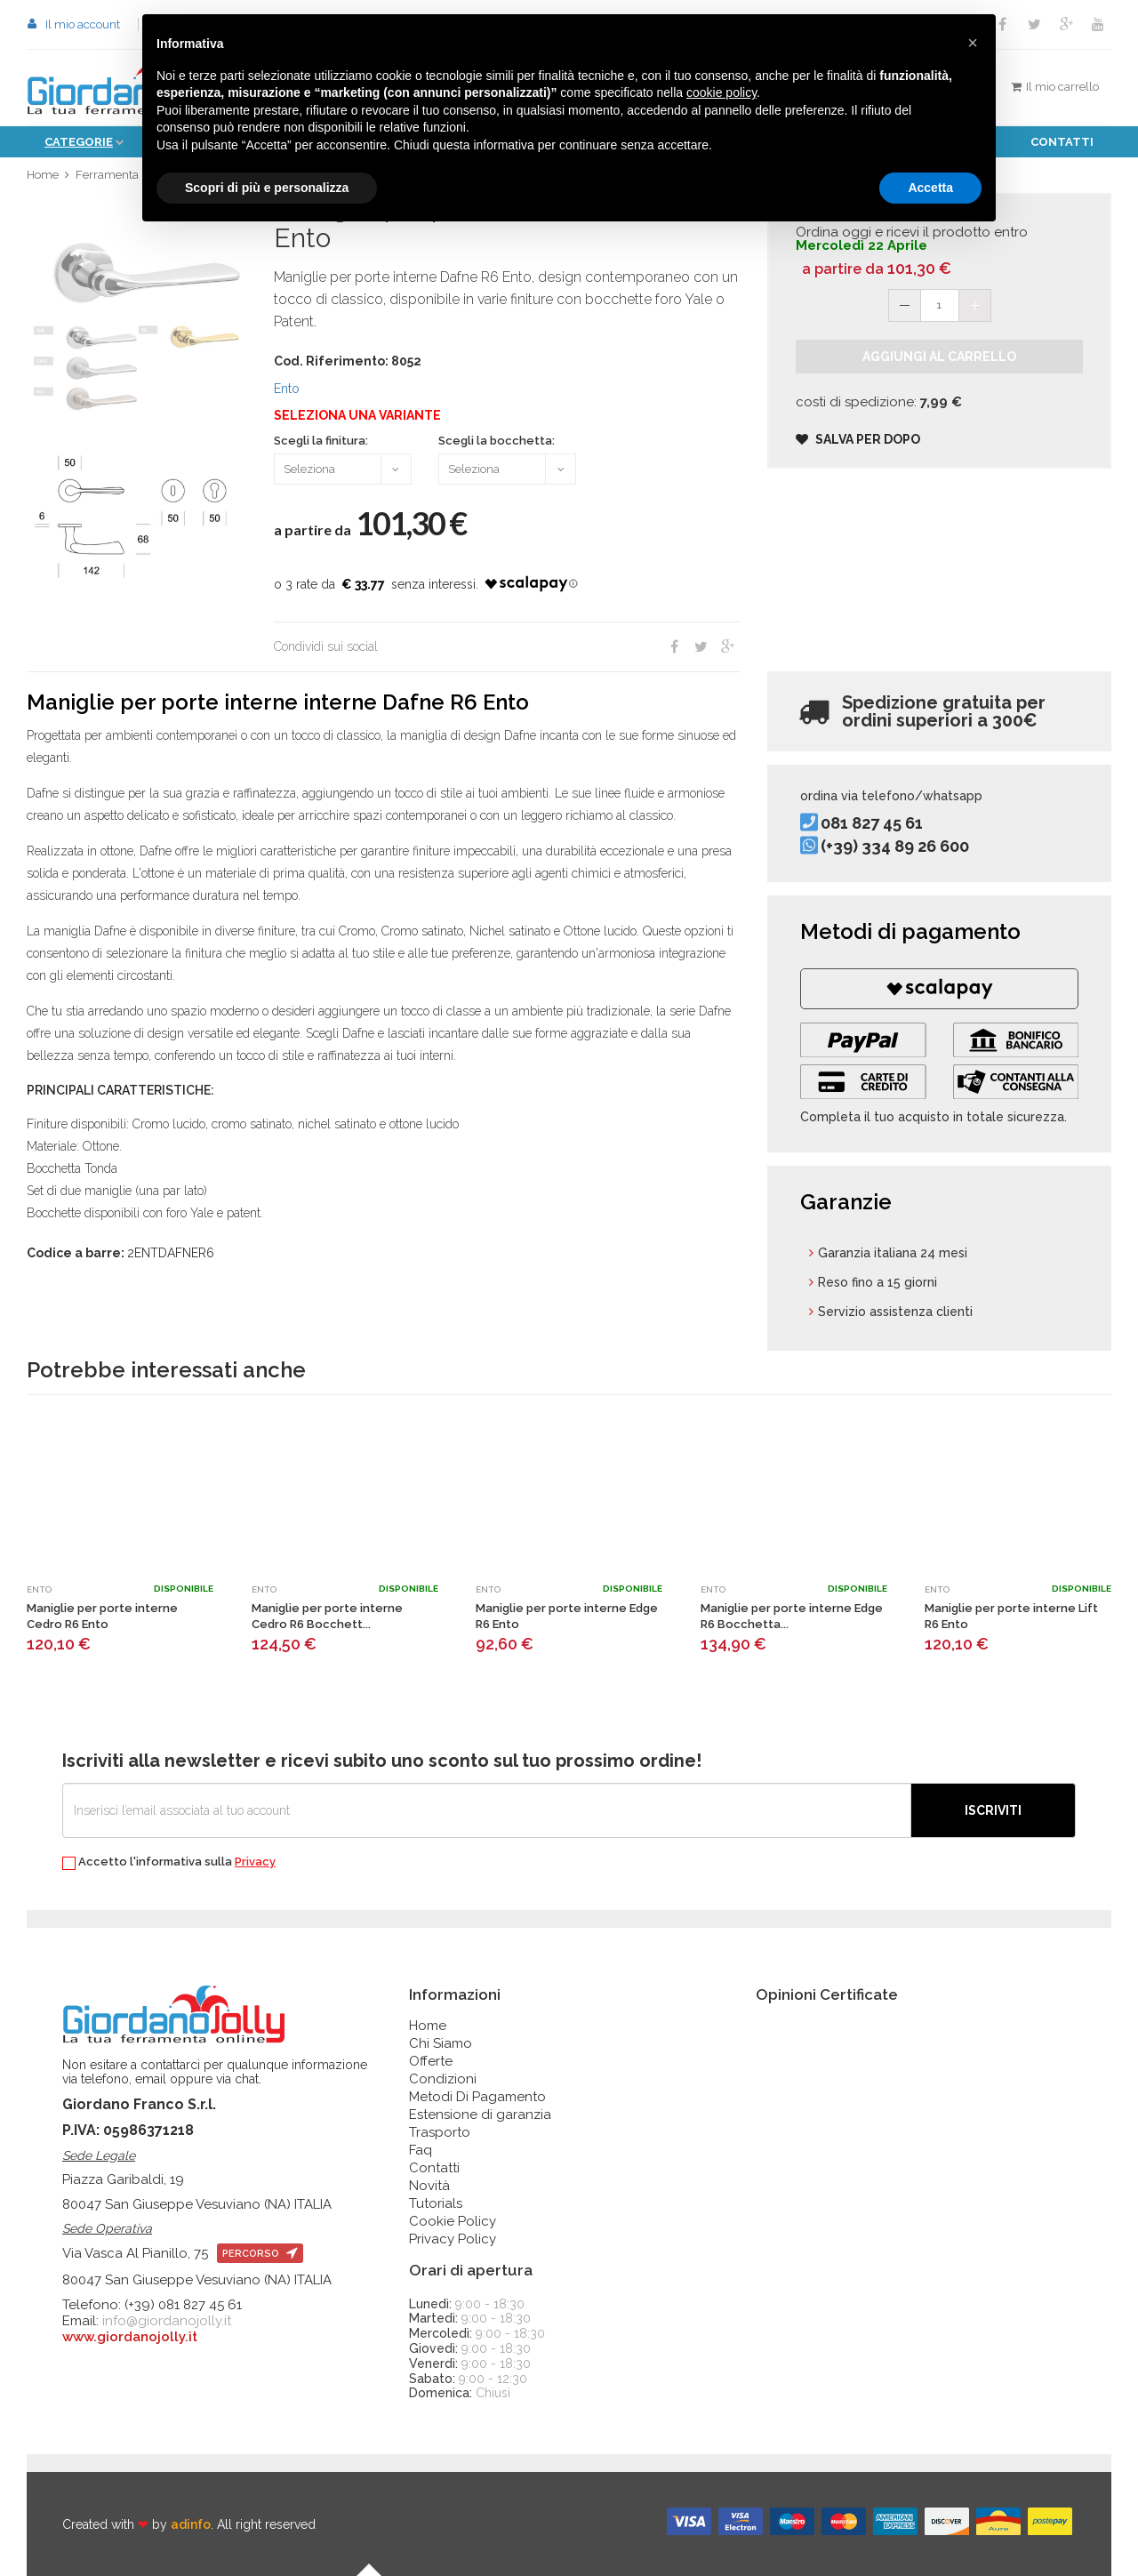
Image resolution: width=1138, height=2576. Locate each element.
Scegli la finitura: (321, 441)
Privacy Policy (452, 2239)
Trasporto (439, 2132)
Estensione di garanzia (480, 2115)
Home (43, 174)
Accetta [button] (930, 188)
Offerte (431, 2061)
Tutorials (435, 2203)
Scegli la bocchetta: (496, 441)
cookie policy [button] (721, 92)
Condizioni (443, 2079)
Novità (429, 2186)
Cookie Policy (452, 2221)
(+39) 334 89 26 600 (895, 846)
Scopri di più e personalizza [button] (267, 188)
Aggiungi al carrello (939, 356)
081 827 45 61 (872, 823)
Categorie (78, 141)
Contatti (1062, 141)
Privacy (255, 1861)
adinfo (191, 2524)
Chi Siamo (440, 2043)
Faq (420, 2150)
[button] (972, 42)
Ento (287, 388)
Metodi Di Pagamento (477, 2097)
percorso (260, 2253)
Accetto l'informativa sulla (169, 1862)
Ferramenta (107, 174)
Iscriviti (993, 1810)
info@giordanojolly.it (166, 2321)
